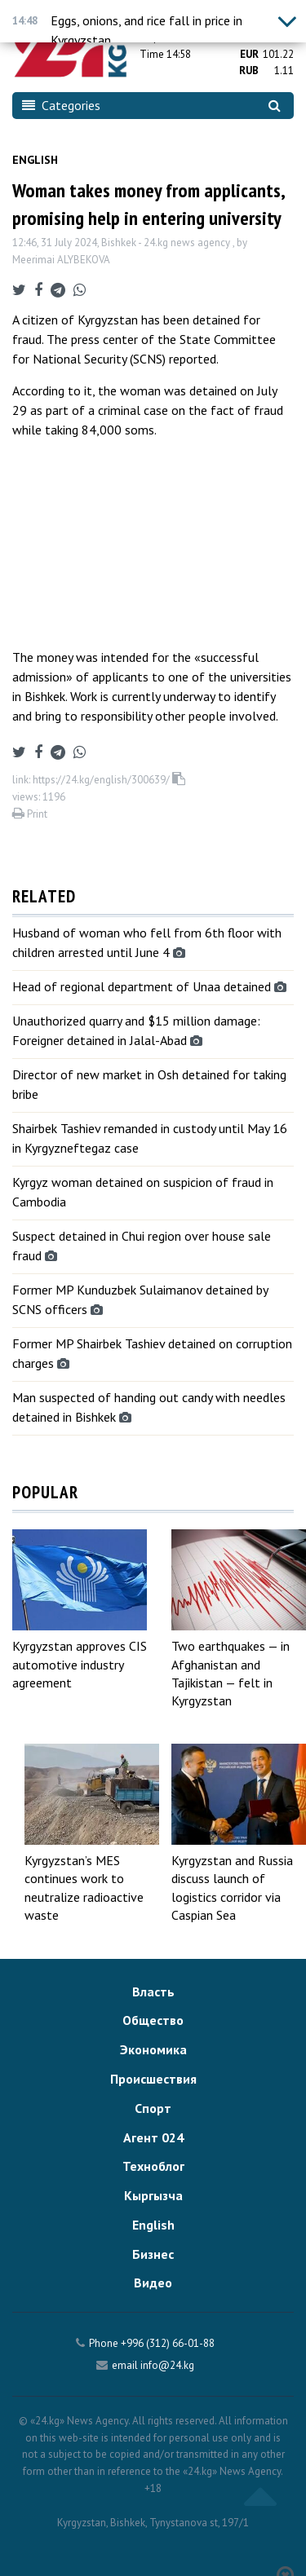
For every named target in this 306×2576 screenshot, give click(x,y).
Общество (153, 2020)
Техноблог (153, 2166)
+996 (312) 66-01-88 (168, 2343)
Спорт (153, 2108)
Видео (153, 2282)
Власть (153, 1991)
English (35, 159)
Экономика (153, 2049)
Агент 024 (153, 2137)
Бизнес (153, 2254)
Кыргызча (153, 2195)
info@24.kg (167, 2365)
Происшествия (153, 2079)
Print (29, 814)
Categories (61, 105)
